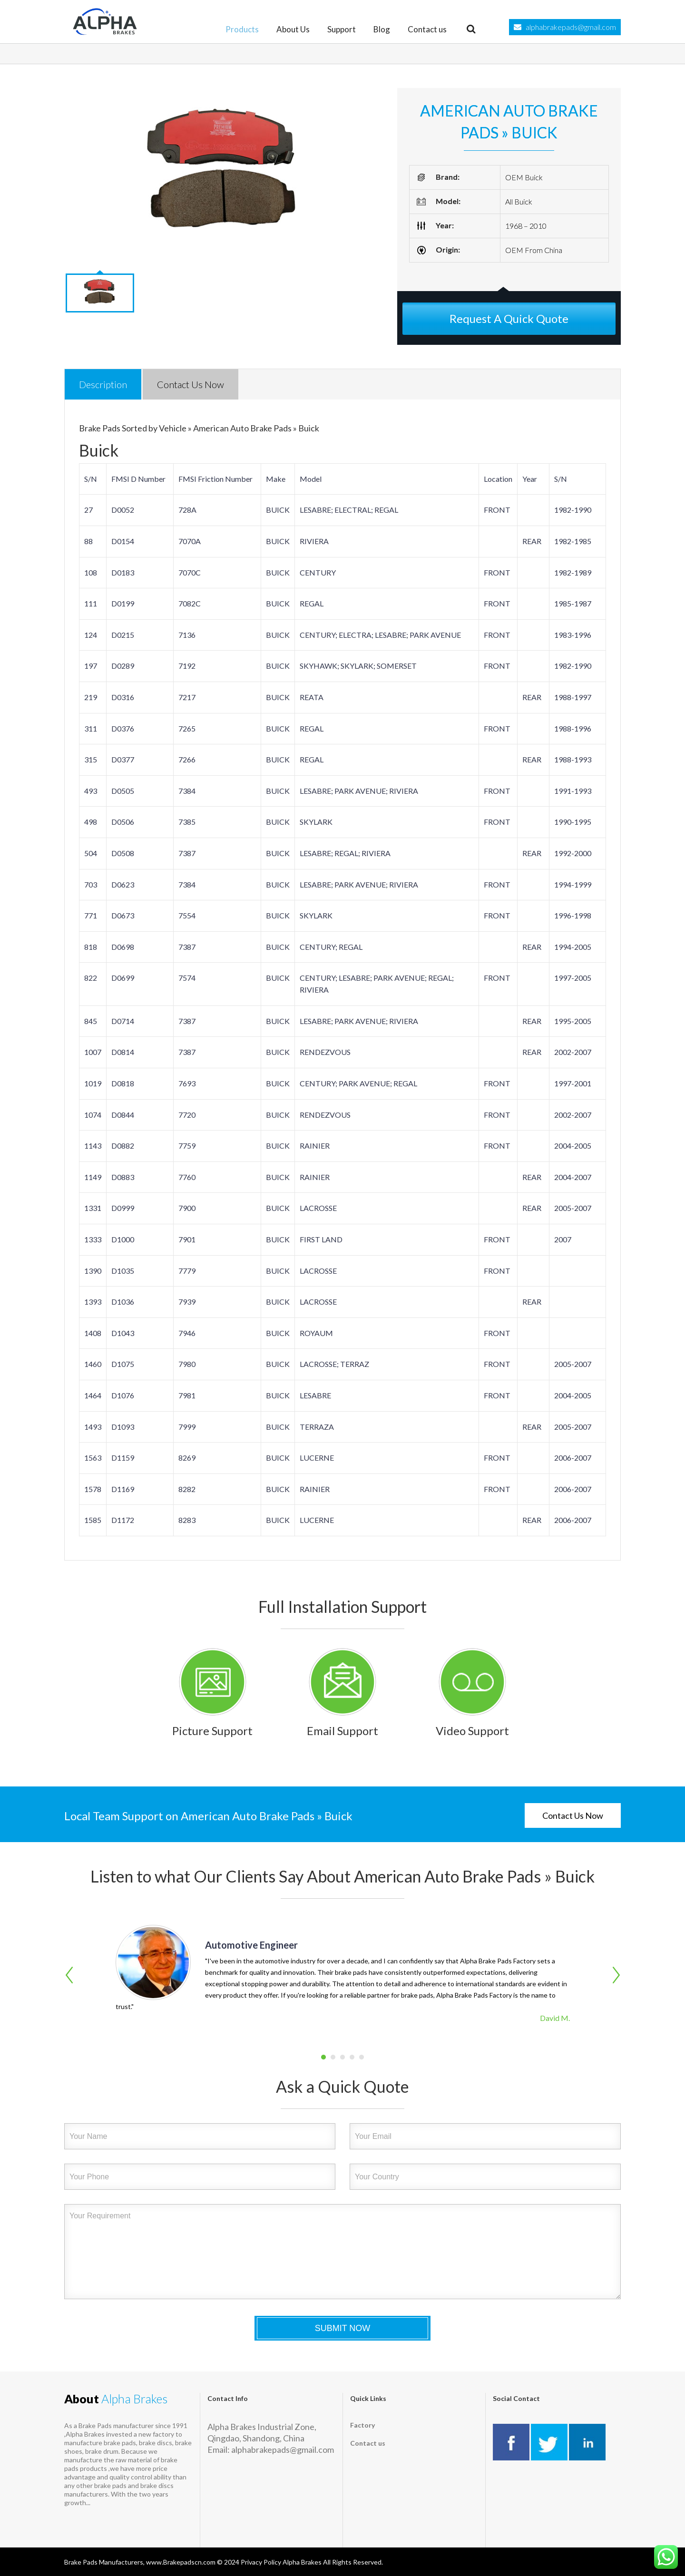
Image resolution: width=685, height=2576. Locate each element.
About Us (293, 29)
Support (341, 29)
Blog (381, 29)
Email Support (342, 1731)
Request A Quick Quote (509, 318)
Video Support (472, 1731)
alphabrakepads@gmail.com (571, 26)
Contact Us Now (572, 1815)
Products (242, 29)
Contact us (427, 29)
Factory (362, 2425)
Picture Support (212, 1731)
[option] (223, 176)
